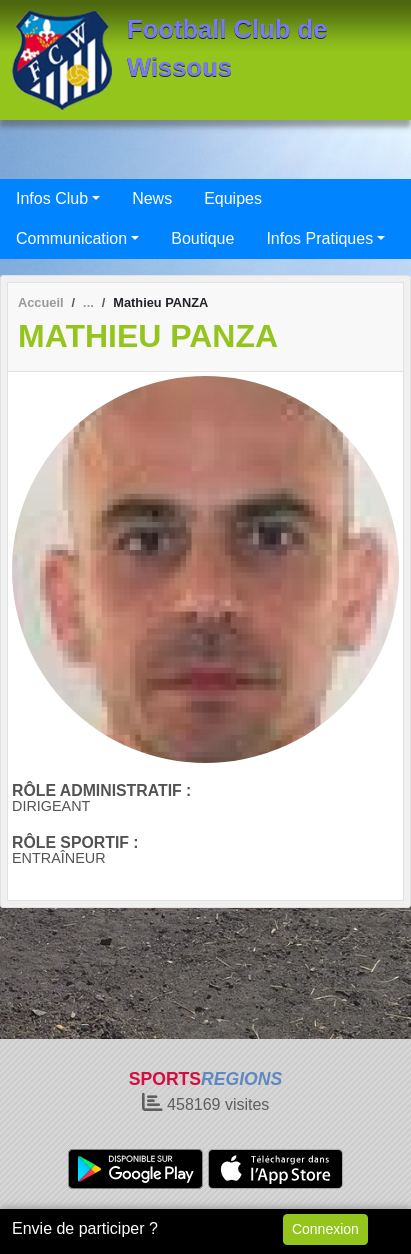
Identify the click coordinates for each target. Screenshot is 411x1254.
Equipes (233, 198)
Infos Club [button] (52, 198)
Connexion (325, 1229)
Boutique (202, 238)
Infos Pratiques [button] (319, 238)
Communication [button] (71, 238)
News (152, 198)
